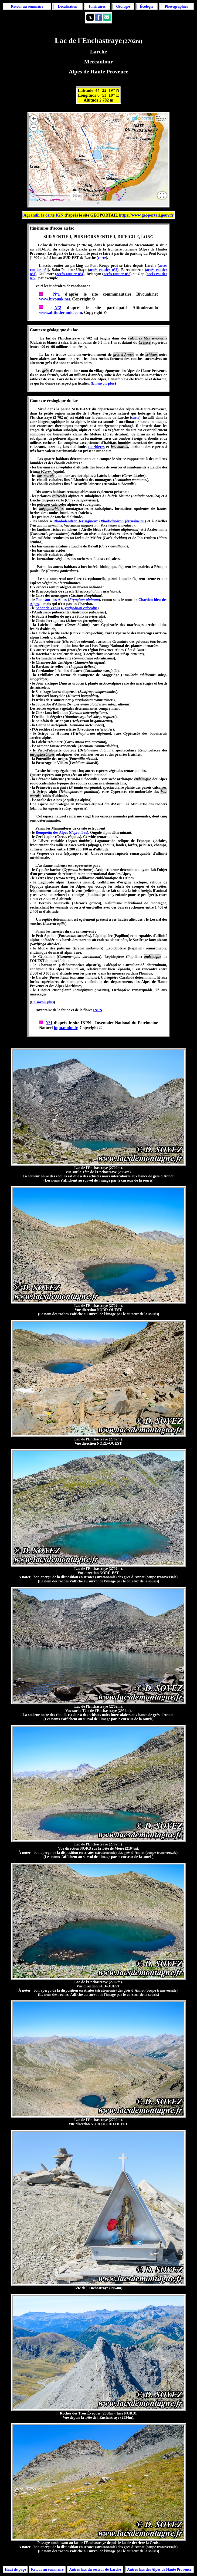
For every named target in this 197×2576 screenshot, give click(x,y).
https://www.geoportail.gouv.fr (146, 215)
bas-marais (119, 447)
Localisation (67, 6)
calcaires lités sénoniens (147, 338)
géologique (56, 330)
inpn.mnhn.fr (65, 1027)
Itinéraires (97, 6)
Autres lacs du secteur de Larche (95, 2569)
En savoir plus (103, 383)
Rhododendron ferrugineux (75, 521)
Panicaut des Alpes (51, 600)
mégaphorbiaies (51, 509)
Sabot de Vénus (48, 608)
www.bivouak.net (54, 299)
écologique (56, 401)
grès (45, 371)
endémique (142, 779)
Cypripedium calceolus (80, 608)
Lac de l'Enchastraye (88, 40)
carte (102, 258)
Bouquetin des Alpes (52, 832)
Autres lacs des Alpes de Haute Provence (159, 2569)
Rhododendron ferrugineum (123, 521)
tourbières (96, 447)
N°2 (57, 307)
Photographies (176, 6)
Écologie (146, 6)
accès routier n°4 (69, 274)
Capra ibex (78, 832)
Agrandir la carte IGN (43, 215)
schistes (151, 354)
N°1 (56, 294)
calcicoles (59, 496)
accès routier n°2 (103, 270)
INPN (97, 1010)
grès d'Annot (123, 354)
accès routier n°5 (116, 274)
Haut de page (15, 2569)
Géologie (123, 6)
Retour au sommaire (27, 6)
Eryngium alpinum (84, 600)
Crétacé (145, 342)
